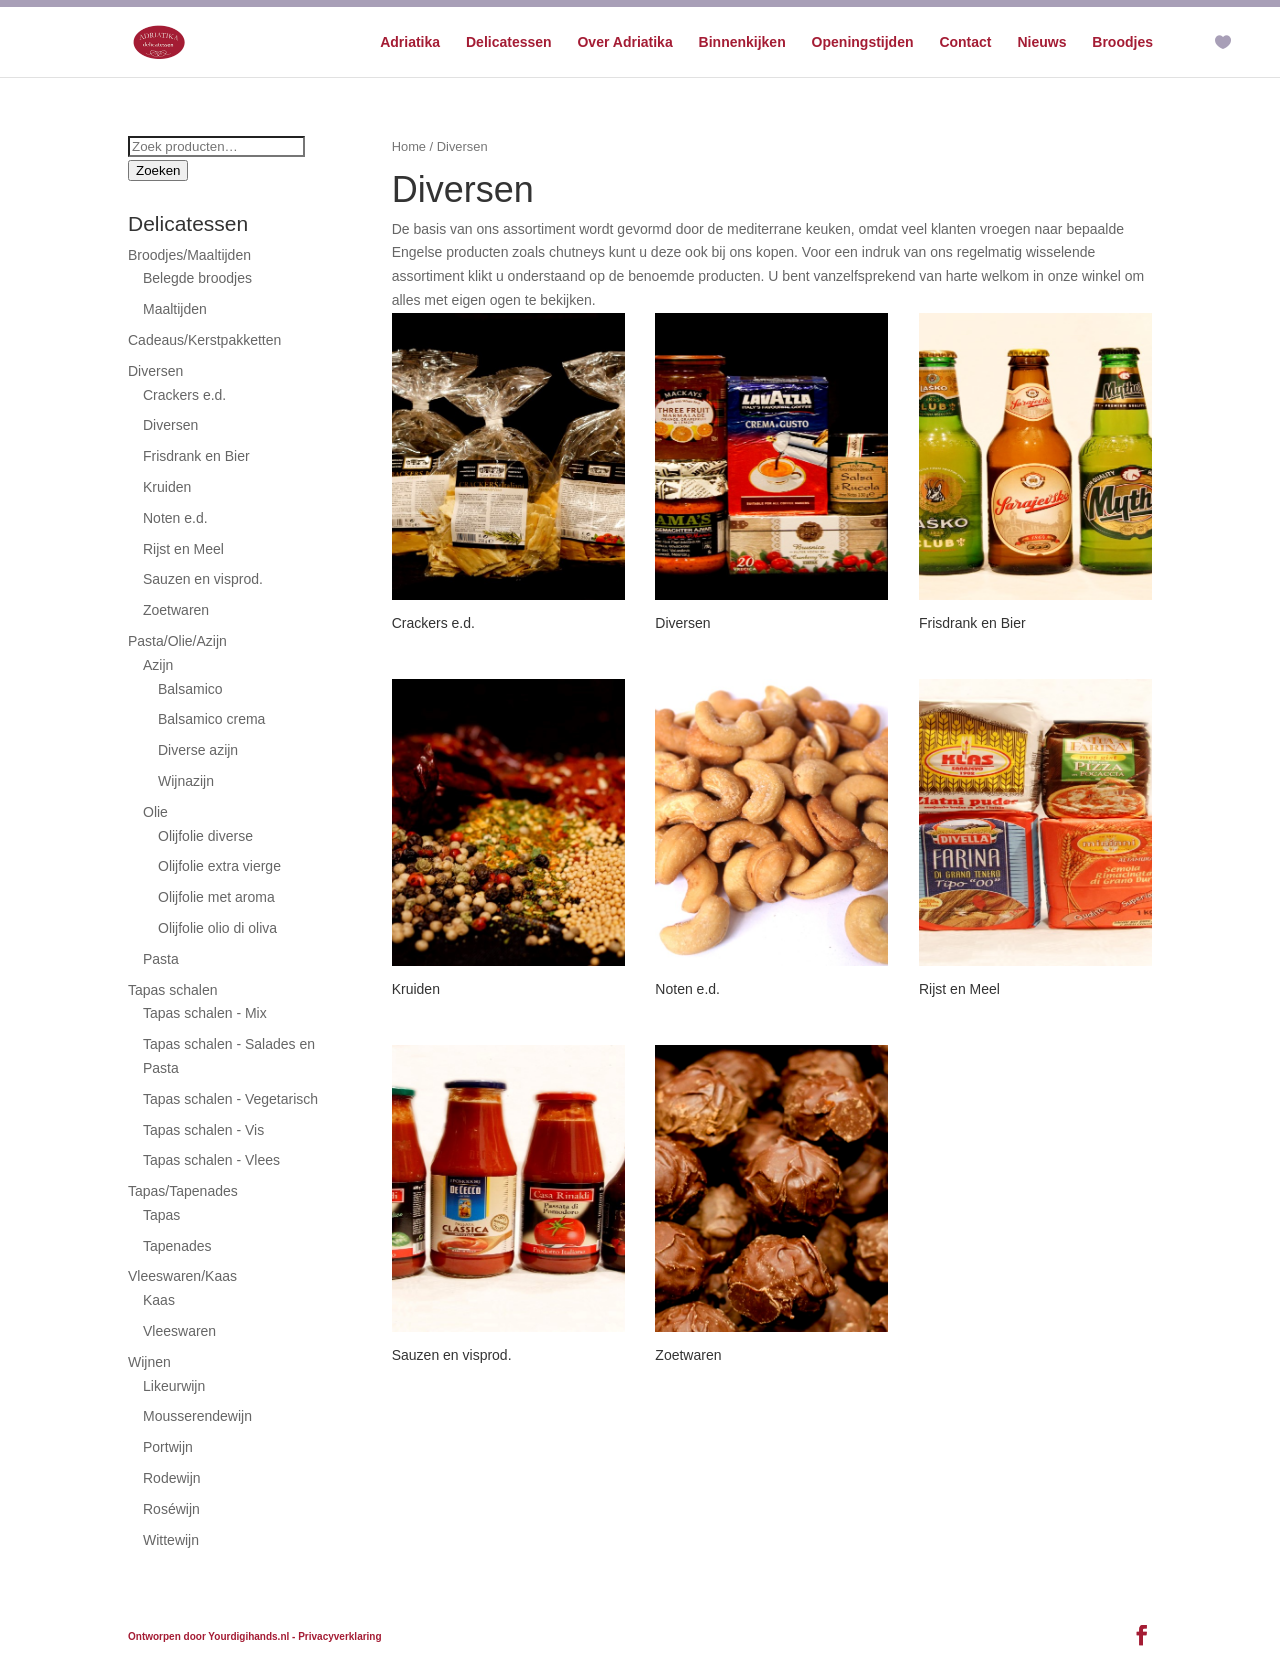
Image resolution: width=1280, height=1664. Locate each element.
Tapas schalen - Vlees (211, 1160)
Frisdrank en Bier (196, 456)
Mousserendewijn (197, 1416)
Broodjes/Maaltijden (189, 255)
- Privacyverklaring (337, 1636)
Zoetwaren (176, 610)
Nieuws (1041, 42)
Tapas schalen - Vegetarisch (230, 1099)
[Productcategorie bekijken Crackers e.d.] (508, 475)
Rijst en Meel (183, 549)
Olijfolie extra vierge (219, 866)
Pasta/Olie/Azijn (177, 641)
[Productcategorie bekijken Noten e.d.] (771, 841)
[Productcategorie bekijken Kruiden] (508, 841)
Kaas (159, 1300)
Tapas (161, 1215)
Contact (965, 42)
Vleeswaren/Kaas (182, 1276)
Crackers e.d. (184, 395)
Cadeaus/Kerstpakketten (204, 340)
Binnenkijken (742, 42)
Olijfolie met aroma (216, 897)
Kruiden (167, 487)
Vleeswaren (179, 1331)
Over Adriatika (624, 42)
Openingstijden (863, 42)
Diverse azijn (198, 750)
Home (409, 146)
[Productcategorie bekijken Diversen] (771, 475)
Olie (155, 812)
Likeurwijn (174, 1386)
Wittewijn (171, 1540)
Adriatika (410, 42)
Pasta (161, 959)
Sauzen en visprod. (203, 579)
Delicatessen (509, 42)
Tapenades (177, 1246)
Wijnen (149, 1362)
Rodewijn (172, 1478)
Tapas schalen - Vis (203, 1130)
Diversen (155, 371)
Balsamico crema (211, 719)
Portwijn (168, 1447)
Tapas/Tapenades (183, 1191)
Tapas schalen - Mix (205, 1013)
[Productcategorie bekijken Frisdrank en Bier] (1035, 475)
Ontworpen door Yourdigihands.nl (208, 1636)
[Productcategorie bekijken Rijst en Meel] (1035, 841)
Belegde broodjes (197, 278)
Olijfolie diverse (205, 836)
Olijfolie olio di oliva (217, 928)
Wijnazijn (186, 781)
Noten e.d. (175, 518)
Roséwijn (171, 1509)
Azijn (158, 665)
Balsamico (190, 689)
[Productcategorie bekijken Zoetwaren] (771, 1207)
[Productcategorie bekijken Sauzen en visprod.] (508, 1207)
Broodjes (1122, 42)
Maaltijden (175, 309)
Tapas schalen (173, 990)
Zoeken (158, 170)
